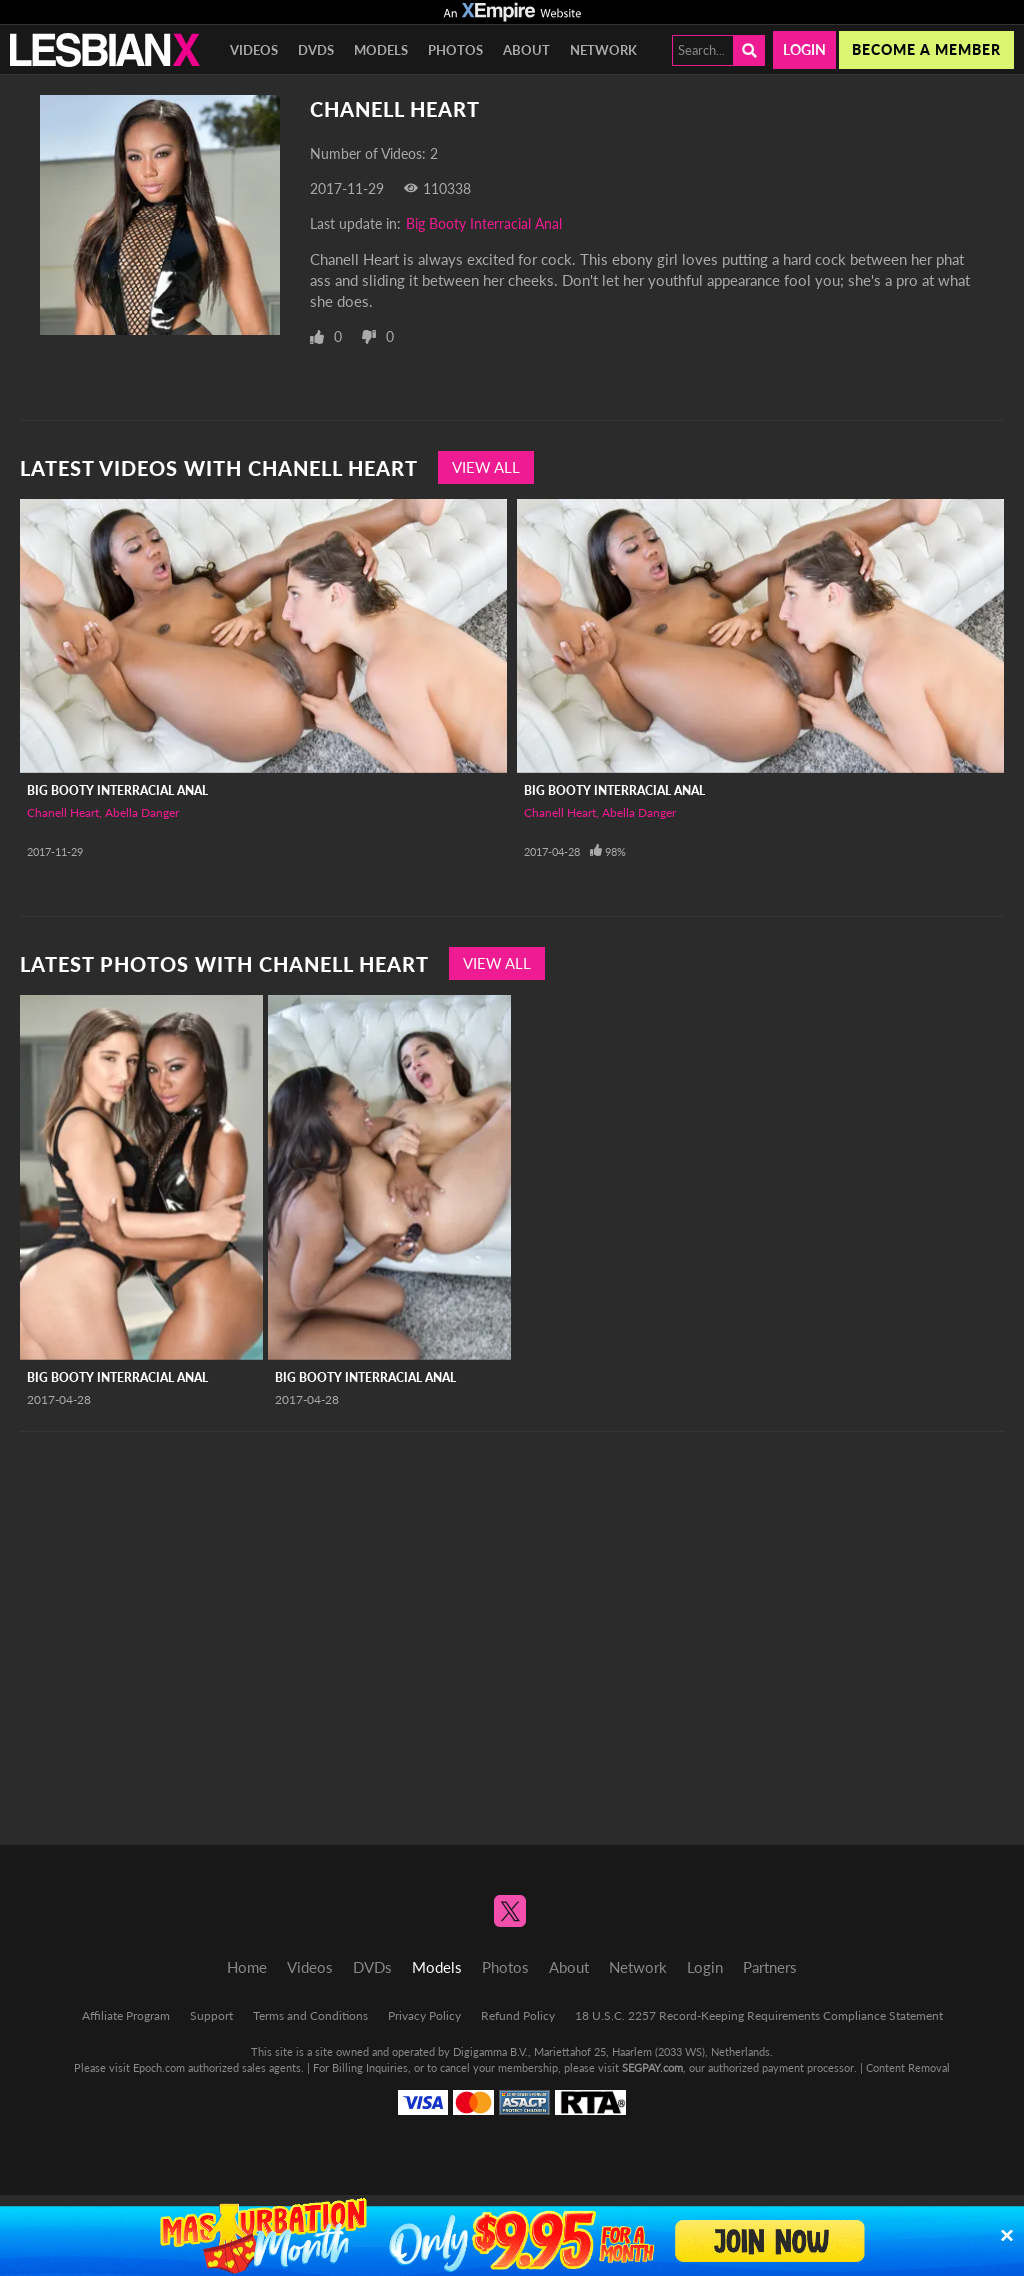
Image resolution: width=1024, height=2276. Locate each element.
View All (486, 467)
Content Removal (908, 2067)
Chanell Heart (63, 812)
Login (804, 49)
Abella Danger (142, 812)
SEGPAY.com (652, 2067)
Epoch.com (159, 2067)
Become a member (926, 49)
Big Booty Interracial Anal (484, 223)
